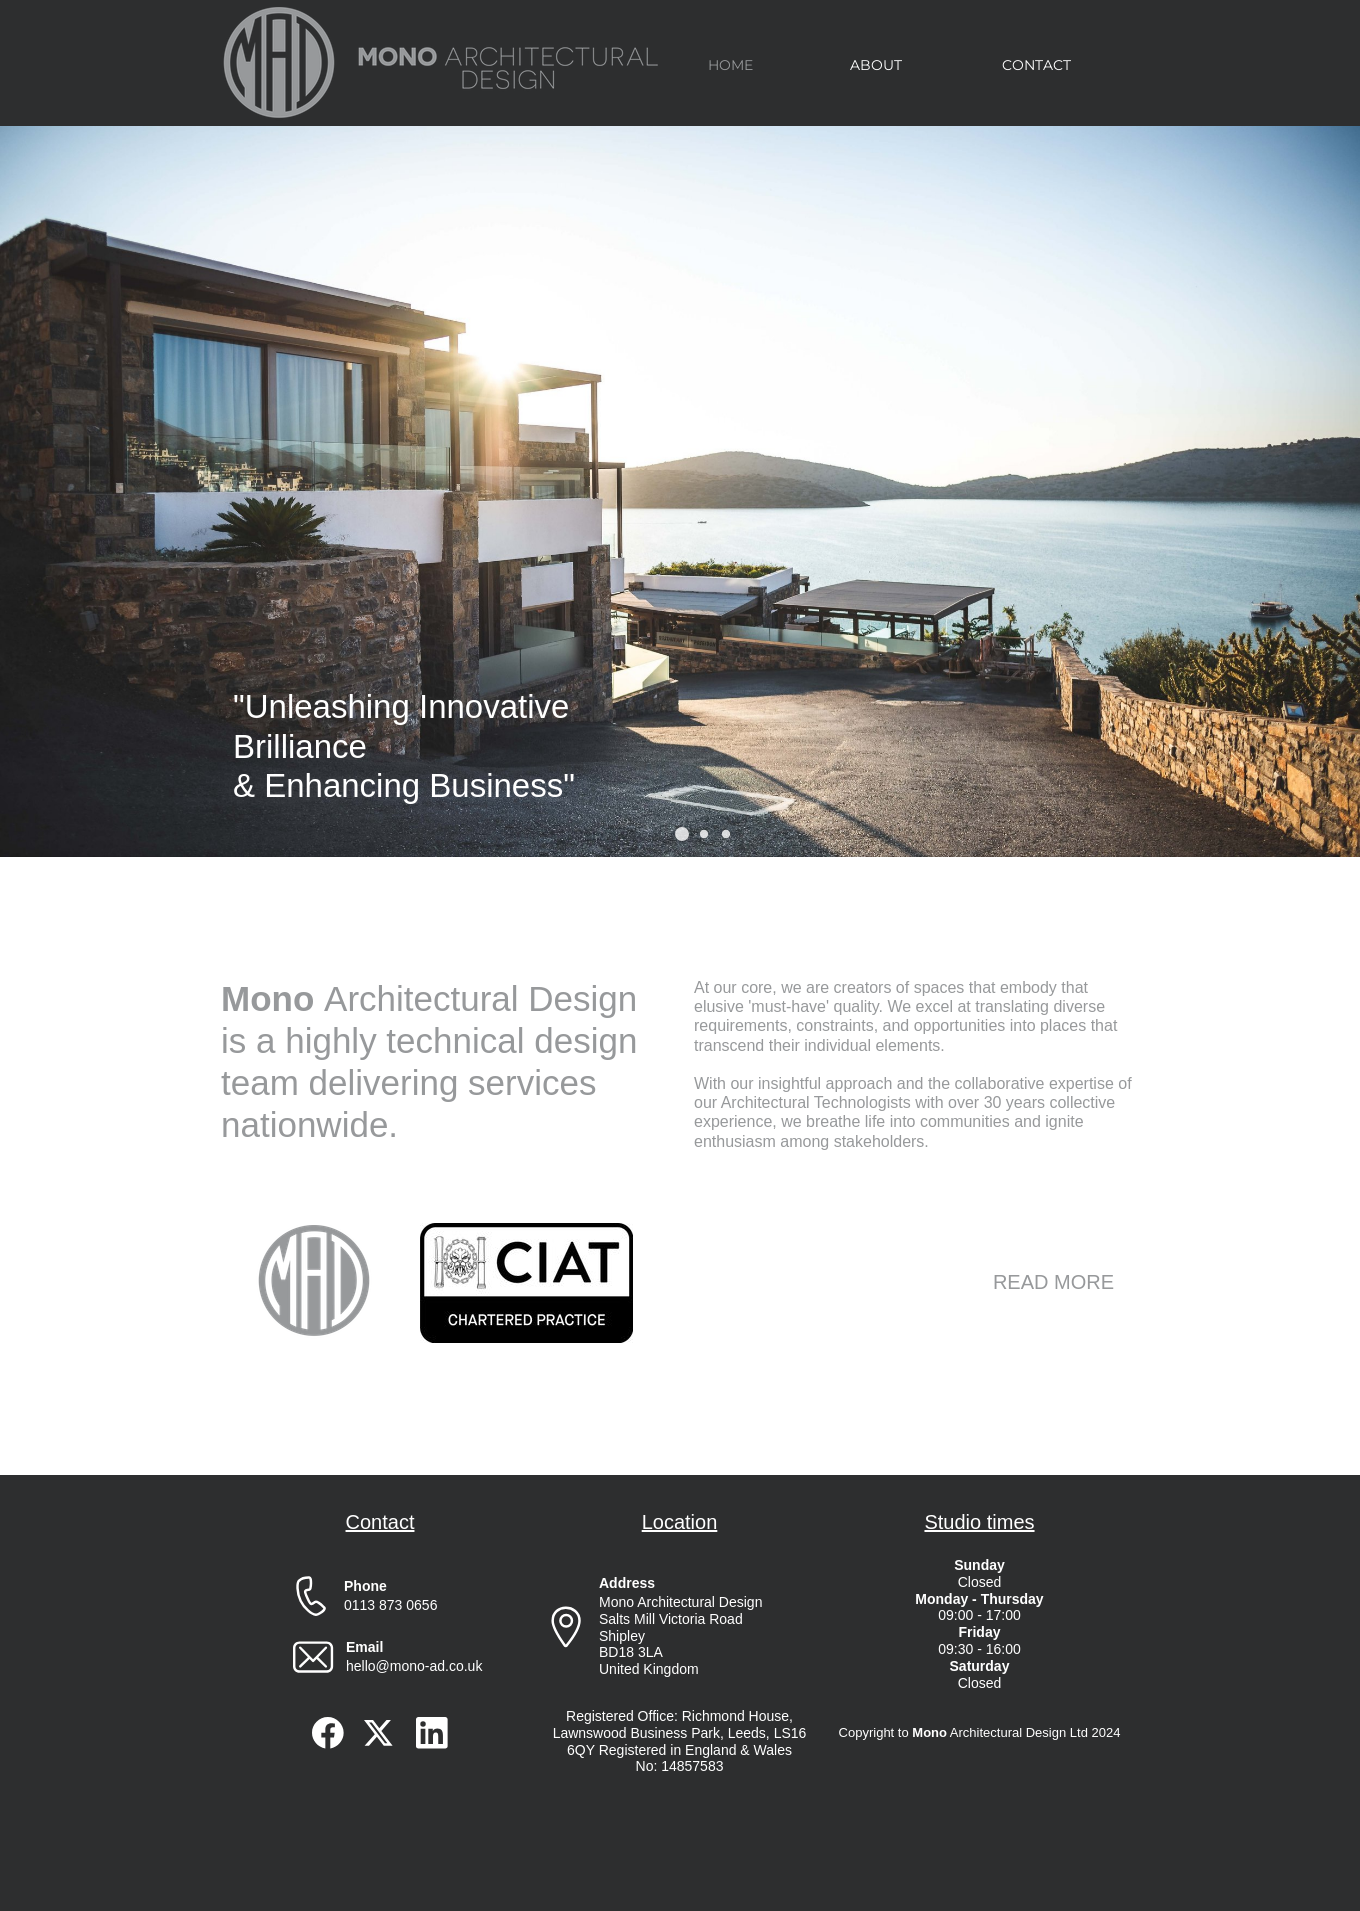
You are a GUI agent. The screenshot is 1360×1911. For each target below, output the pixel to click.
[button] (682, 834)
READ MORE (1053, 1282)
